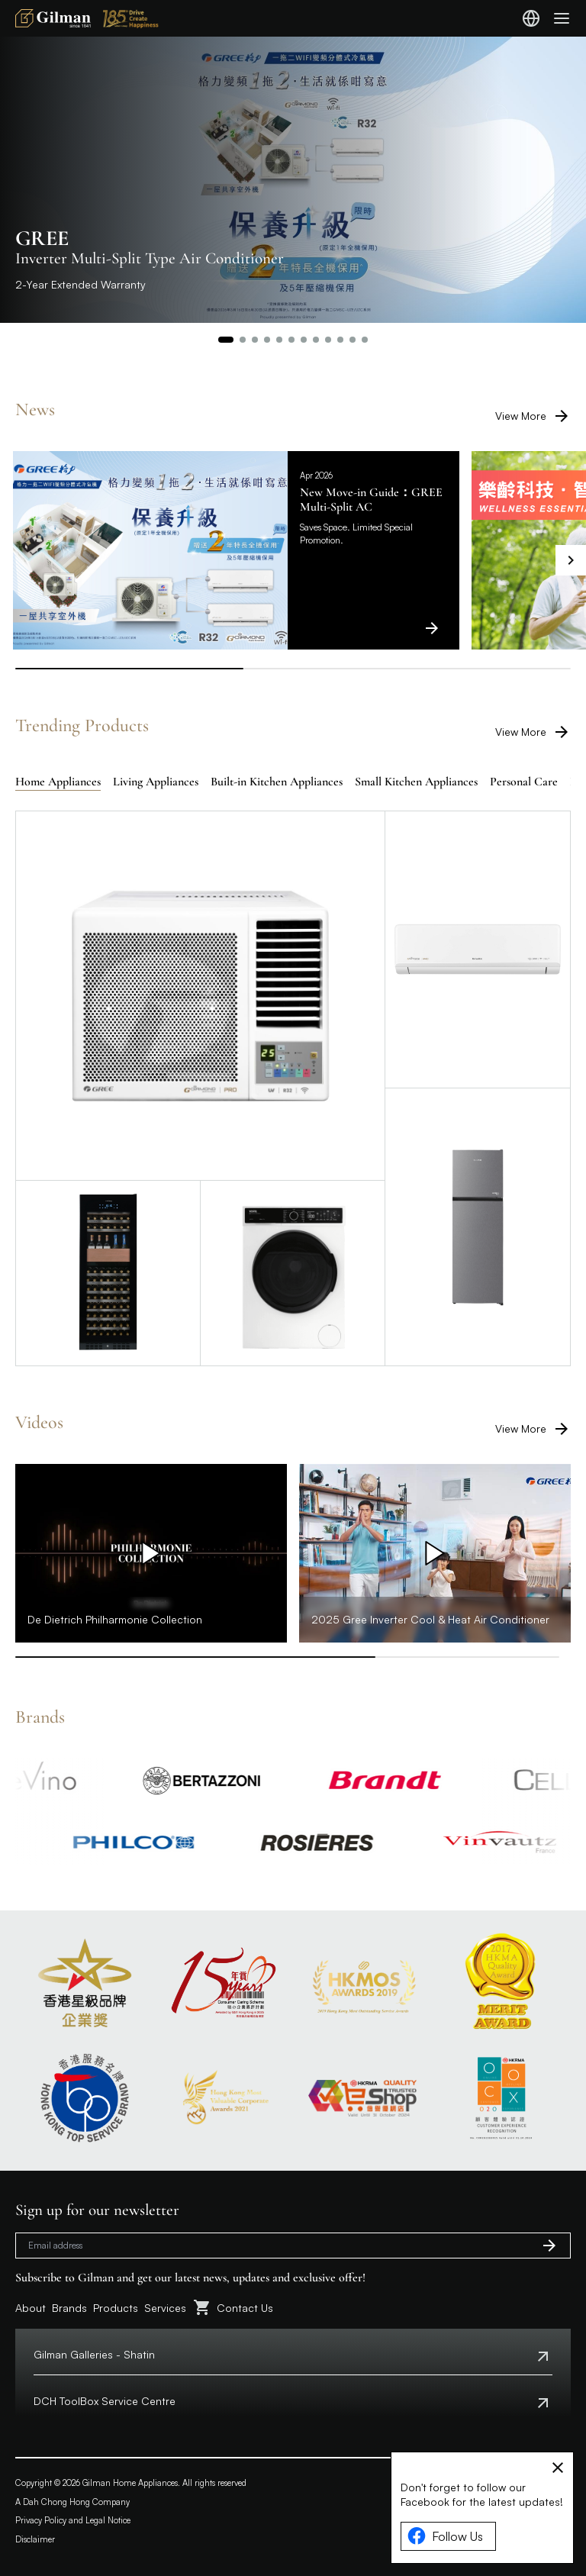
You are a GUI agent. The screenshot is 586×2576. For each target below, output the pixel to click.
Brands (69, 2307)
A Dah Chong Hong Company (72, 2502)
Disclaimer (35, 2539)
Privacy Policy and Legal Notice (72, 2520)
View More (533, 416)
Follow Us (445, 2536)
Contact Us (245, 2307)
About (30, 2307)
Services (165, 2307)
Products (115, 2307)
